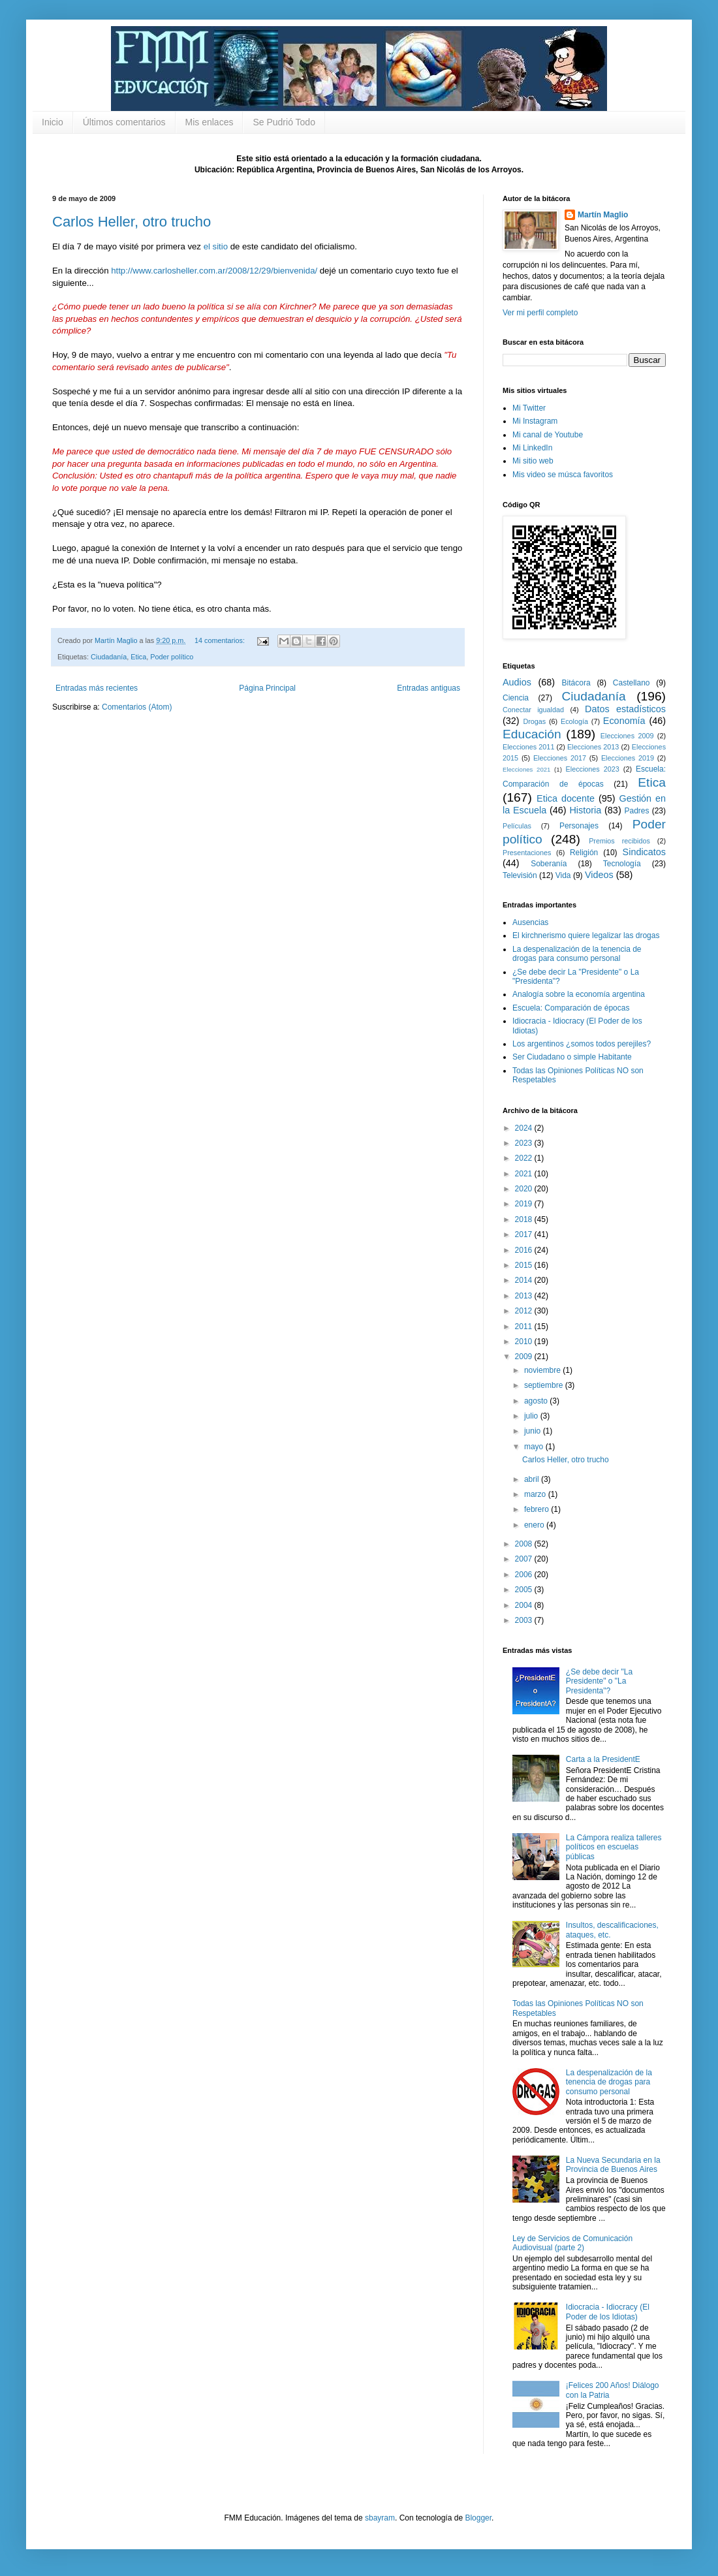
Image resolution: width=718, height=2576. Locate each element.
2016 (525, 1250)
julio (532, 1416)
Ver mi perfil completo (540, 312)
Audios (517, 682)
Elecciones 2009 (627, 736)
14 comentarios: (221, 640)
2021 (525, 1173)
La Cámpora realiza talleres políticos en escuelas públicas (614, 1847)
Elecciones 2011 (528, 747)
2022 (525, 1158)
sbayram (380, 2517)
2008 (525, 1543)
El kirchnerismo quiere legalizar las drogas (585, 935)
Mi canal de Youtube (547, 434)
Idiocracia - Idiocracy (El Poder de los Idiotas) (607, 2311)
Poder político (171, 657)
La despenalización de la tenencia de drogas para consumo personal (576, 954)
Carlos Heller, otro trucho (131, 221)
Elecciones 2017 (559, 758)
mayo (535, 1446)
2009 (525, 1356)
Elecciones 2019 (627, 758)
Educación (532, 734)
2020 (525, 1188)
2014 (525, 1280)
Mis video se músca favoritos (562, 474)
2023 (525, 1143)
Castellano (631, 682)
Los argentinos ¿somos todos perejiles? (581, 1043)
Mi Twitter (529, 408)
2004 (525, 1605)
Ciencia (516, 697)
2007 (525, 1558)
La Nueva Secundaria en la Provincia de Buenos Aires (613, 2165)
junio (533, 1431)
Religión (584, 852)
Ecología (574, 721)
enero (535, 1525)
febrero (537, 1509)
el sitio (216, 246)
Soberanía (549, 863)
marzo (536, 1494)
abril (532, 1479)
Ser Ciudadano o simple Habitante (572, 1056)
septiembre (544, 1385)
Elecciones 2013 (593, 747)
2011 (525, 1326)
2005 (525, 1589)
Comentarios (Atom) (137, 707)
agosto (537, 1401)
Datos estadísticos (625, 709)
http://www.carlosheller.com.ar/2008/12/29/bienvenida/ (214, 270)
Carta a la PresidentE (603, 1759)
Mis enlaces (209, 122)
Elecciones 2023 (592, 769)
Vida (563, 875)
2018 (525, 1219)
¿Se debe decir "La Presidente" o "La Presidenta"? (599, 1681)
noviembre (543, 1370)
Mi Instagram (534, 421)
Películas (517, 826)
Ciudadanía (109, 657)
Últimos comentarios (124, 122)
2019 (525, 1203)
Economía (624, 720)
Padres (637, 810)
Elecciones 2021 (526, 769)
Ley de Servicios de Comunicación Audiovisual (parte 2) (572, 2243)
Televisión (520, 875)
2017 (525, 1234)
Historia (585, 810)
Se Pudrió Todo (284, 122)
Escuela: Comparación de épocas (570, 1008)
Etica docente (566, 798)
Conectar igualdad (533, 710)
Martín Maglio (603, 214)
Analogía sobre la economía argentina (578, 994)
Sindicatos (644, 852)
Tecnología (622, 863)
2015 (525, 1265)
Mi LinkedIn (532, 447)
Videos (599, 875)
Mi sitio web (533, 460)
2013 (525, 1295)
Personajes (579, 825)
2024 (525, 1128)
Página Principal (267, 688)
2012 (525, 1310)
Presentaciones (527, 852)
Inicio (52, 122)
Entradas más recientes (96, 688)
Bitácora (576, 682)
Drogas (534, 721)
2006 (525, 1574)
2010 (525, 1341)
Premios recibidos (619, 841)
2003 (525, 1620)
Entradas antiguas (428, 688)
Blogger (478, 2517)
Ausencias (530, 922)
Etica (138, 657)
